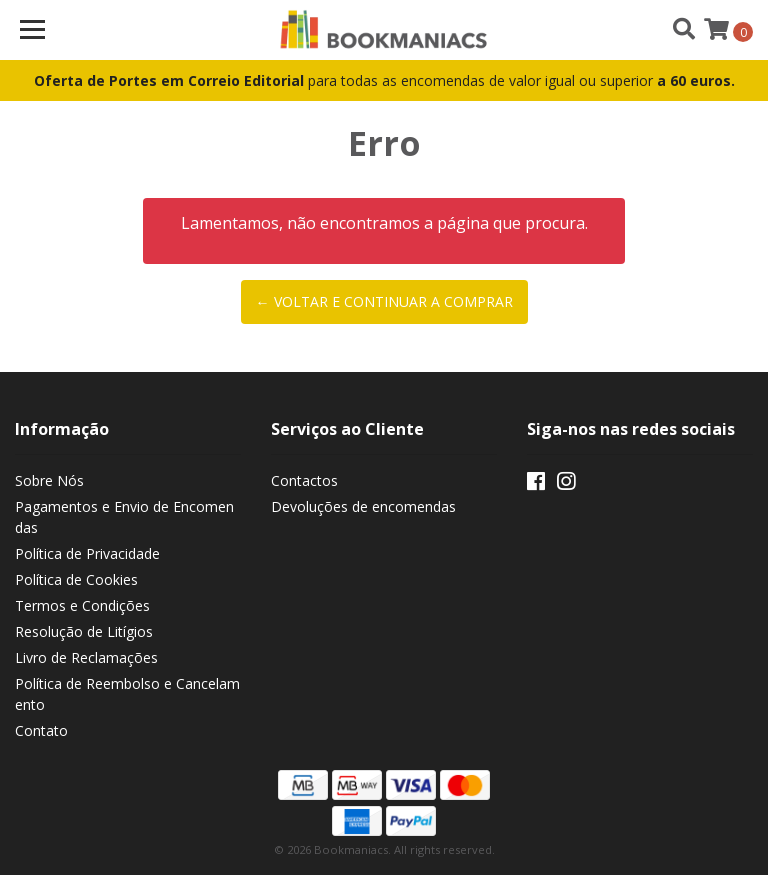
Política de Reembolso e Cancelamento (127, 694)
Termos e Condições (82, 605)
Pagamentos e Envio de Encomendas (124, 517)
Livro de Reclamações (86, 657)
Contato (41, 730)
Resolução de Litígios (84, 631)
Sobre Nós (49, 480)
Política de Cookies (76, 579)
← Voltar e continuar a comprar (384, 301)
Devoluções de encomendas (363, 506)
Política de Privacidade (87, 553)
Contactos (304, 480)
